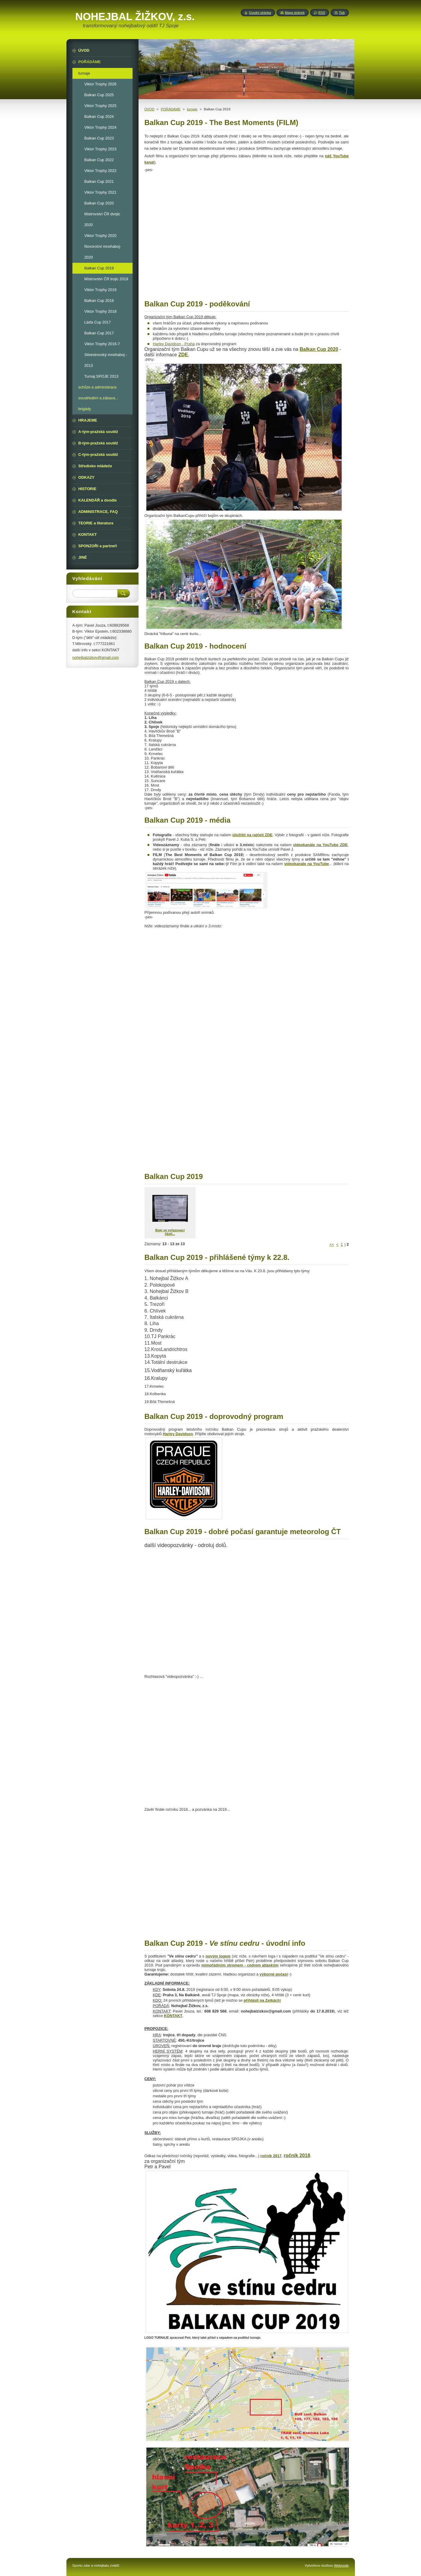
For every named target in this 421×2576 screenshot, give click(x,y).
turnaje (192, 109)
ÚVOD (149, 109)
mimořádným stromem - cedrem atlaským (239, 1965)
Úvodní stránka (260, 12)
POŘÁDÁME (171, 109)
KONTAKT (173, 2015)
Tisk (342, 12)
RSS (322, 12)
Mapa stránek (295, 12)
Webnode (341, 2565)
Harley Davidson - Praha (174, 344)
